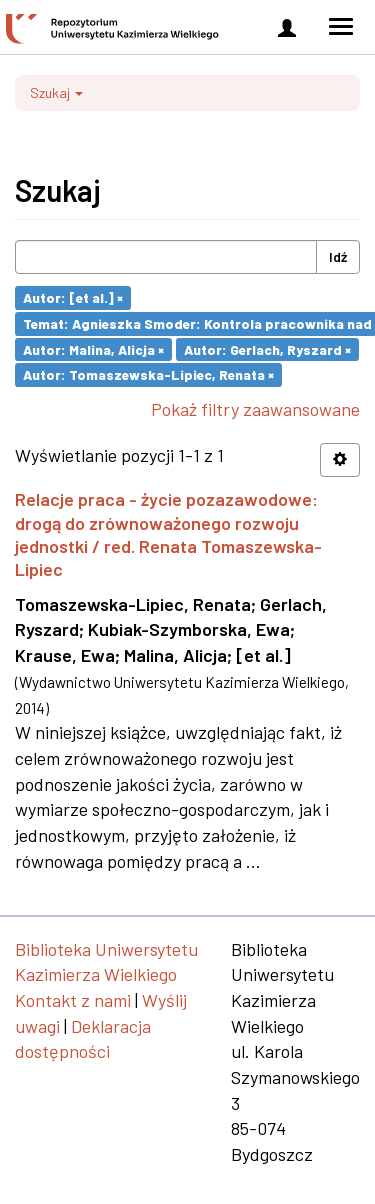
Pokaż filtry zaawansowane (255, 409)
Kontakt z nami (73, 1000)
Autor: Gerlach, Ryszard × (267, 348)
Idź (338, 256)
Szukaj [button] (56, 92)
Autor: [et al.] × (73, 297)
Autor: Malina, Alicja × (93, 348)
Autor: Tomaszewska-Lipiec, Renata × (148, 374)
